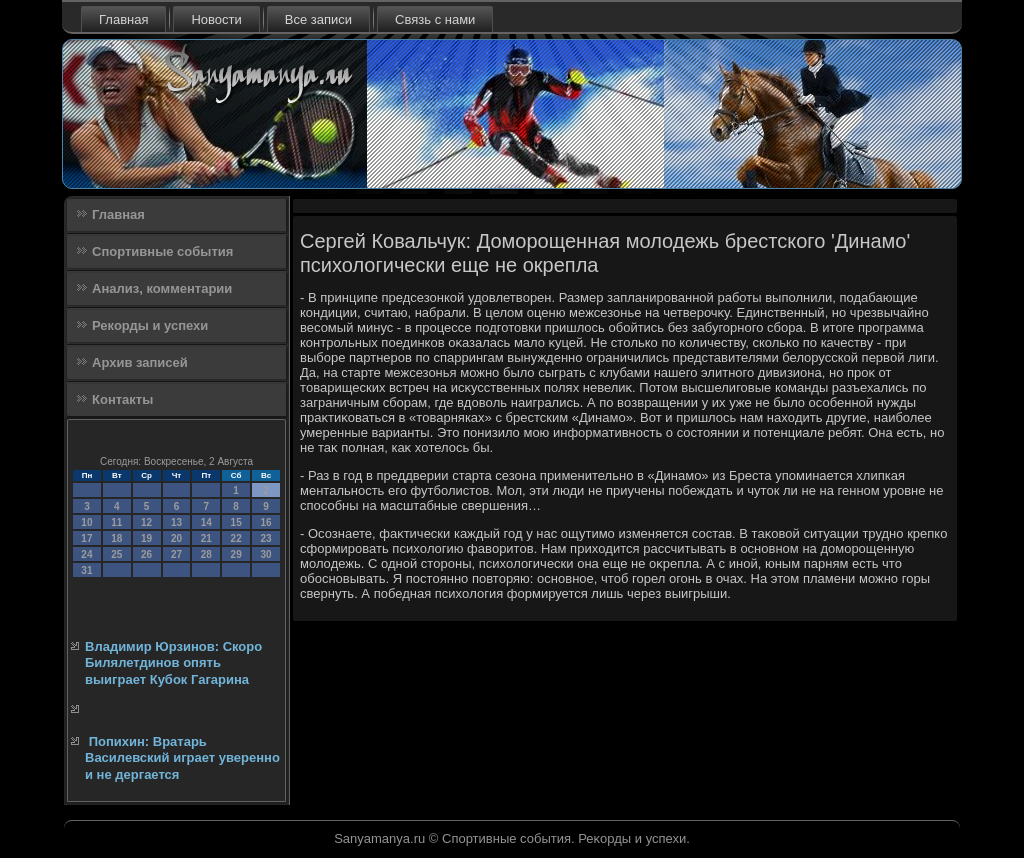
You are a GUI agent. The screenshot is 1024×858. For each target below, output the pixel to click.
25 (116, 554)
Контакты (122, 399)
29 (236, 554)
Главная (123, 19)
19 (146, 538)
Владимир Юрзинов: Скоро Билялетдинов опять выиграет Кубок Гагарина (173, 663)
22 (236, 538)
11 (116, 522)
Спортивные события (162, 251)
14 (206, 522)
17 (86, 538)
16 (265, 522)
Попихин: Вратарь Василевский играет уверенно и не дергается (182, 758)
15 (236, 522)
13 (176, 522)
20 (176, 538)
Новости (216, 19)
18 (116, 538)
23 (265, 538)
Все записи (318, 19)
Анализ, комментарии (162, 288)
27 (176, 554)
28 (206, 554)
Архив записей (140, 362)
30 (265, 554)
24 (86, 554)
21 (206, 538)
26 (146, 554)
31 (86, 570)
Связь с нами (435, 19)
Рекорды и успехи (150, 325)
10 (86, 522)
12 (146, 522)
